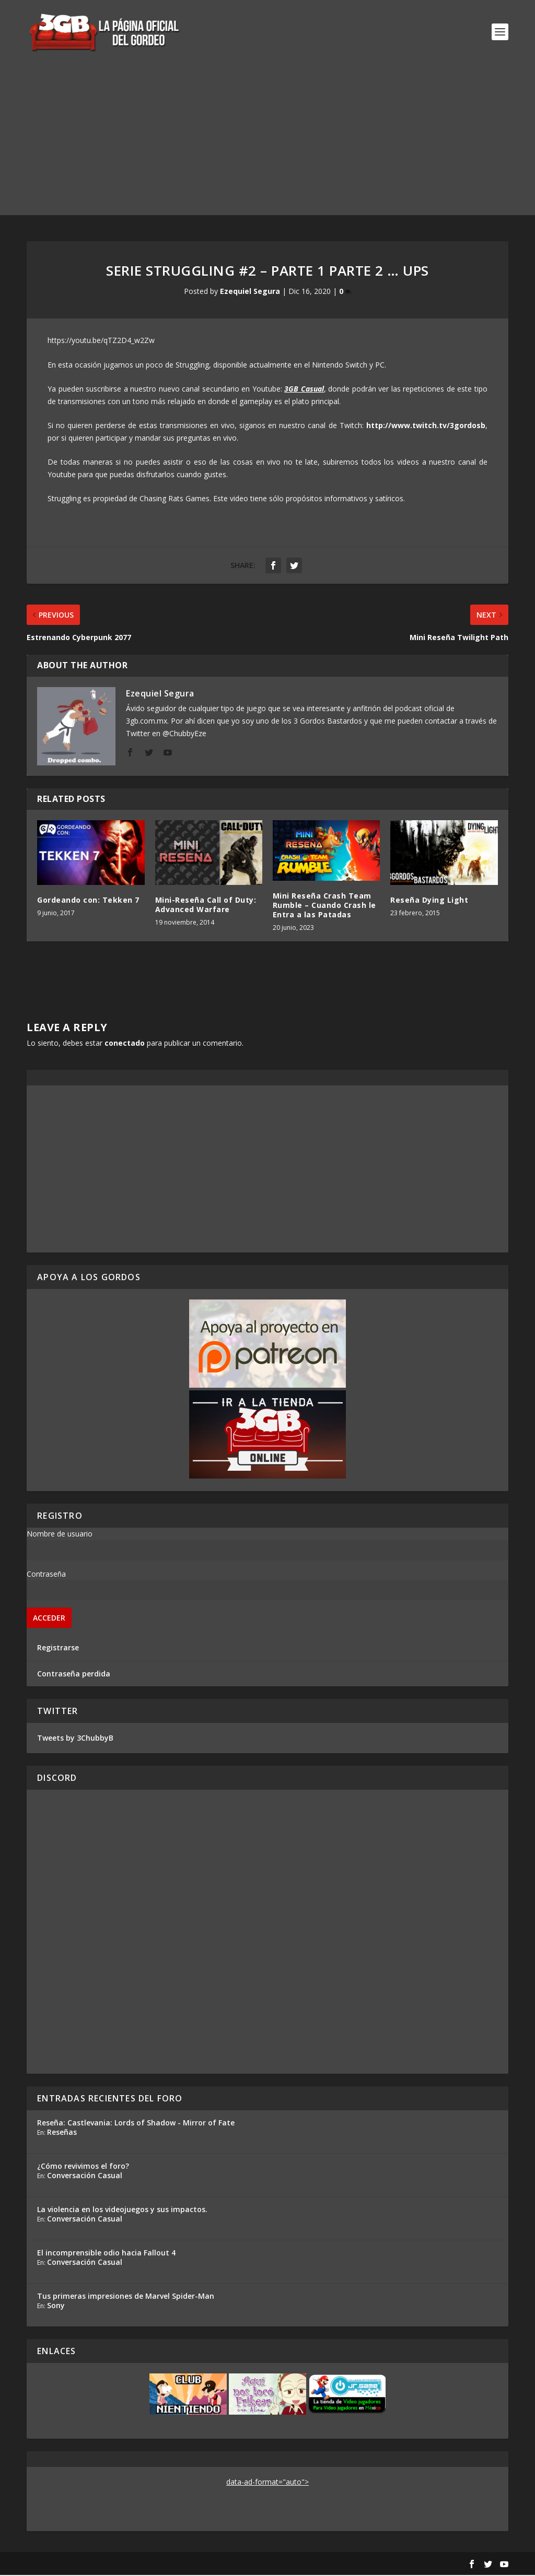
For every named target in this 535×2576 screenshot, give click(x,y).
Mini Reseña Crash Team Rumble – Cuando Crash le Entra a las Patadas (324, 906)
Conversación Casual (84, 2176)
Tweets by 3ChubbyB (75, 1739)
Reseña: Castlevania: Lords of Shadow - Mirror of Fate (136, 2124)
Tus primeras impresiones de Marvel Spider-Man (125, 2297)
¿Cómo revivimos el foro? (83, 2167)
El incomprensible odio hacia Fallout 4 (106, 2254)
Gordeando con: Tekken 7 (88, 901)
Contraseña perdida (73, 1675)
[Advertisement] (267, 143)
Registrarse (58, 1649)
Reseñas (62, 2133)
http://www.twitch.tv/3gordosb (425, 426)
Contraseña (46, 1575)
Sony (56, 2306)
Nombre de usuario (59, 1535)
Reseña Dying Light (429, 901)
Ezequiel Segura (250, 292)
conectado (124, 1044)
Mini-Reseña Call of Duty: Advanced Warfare (206, 905)
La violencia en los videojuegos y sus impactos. (122, 2210)
